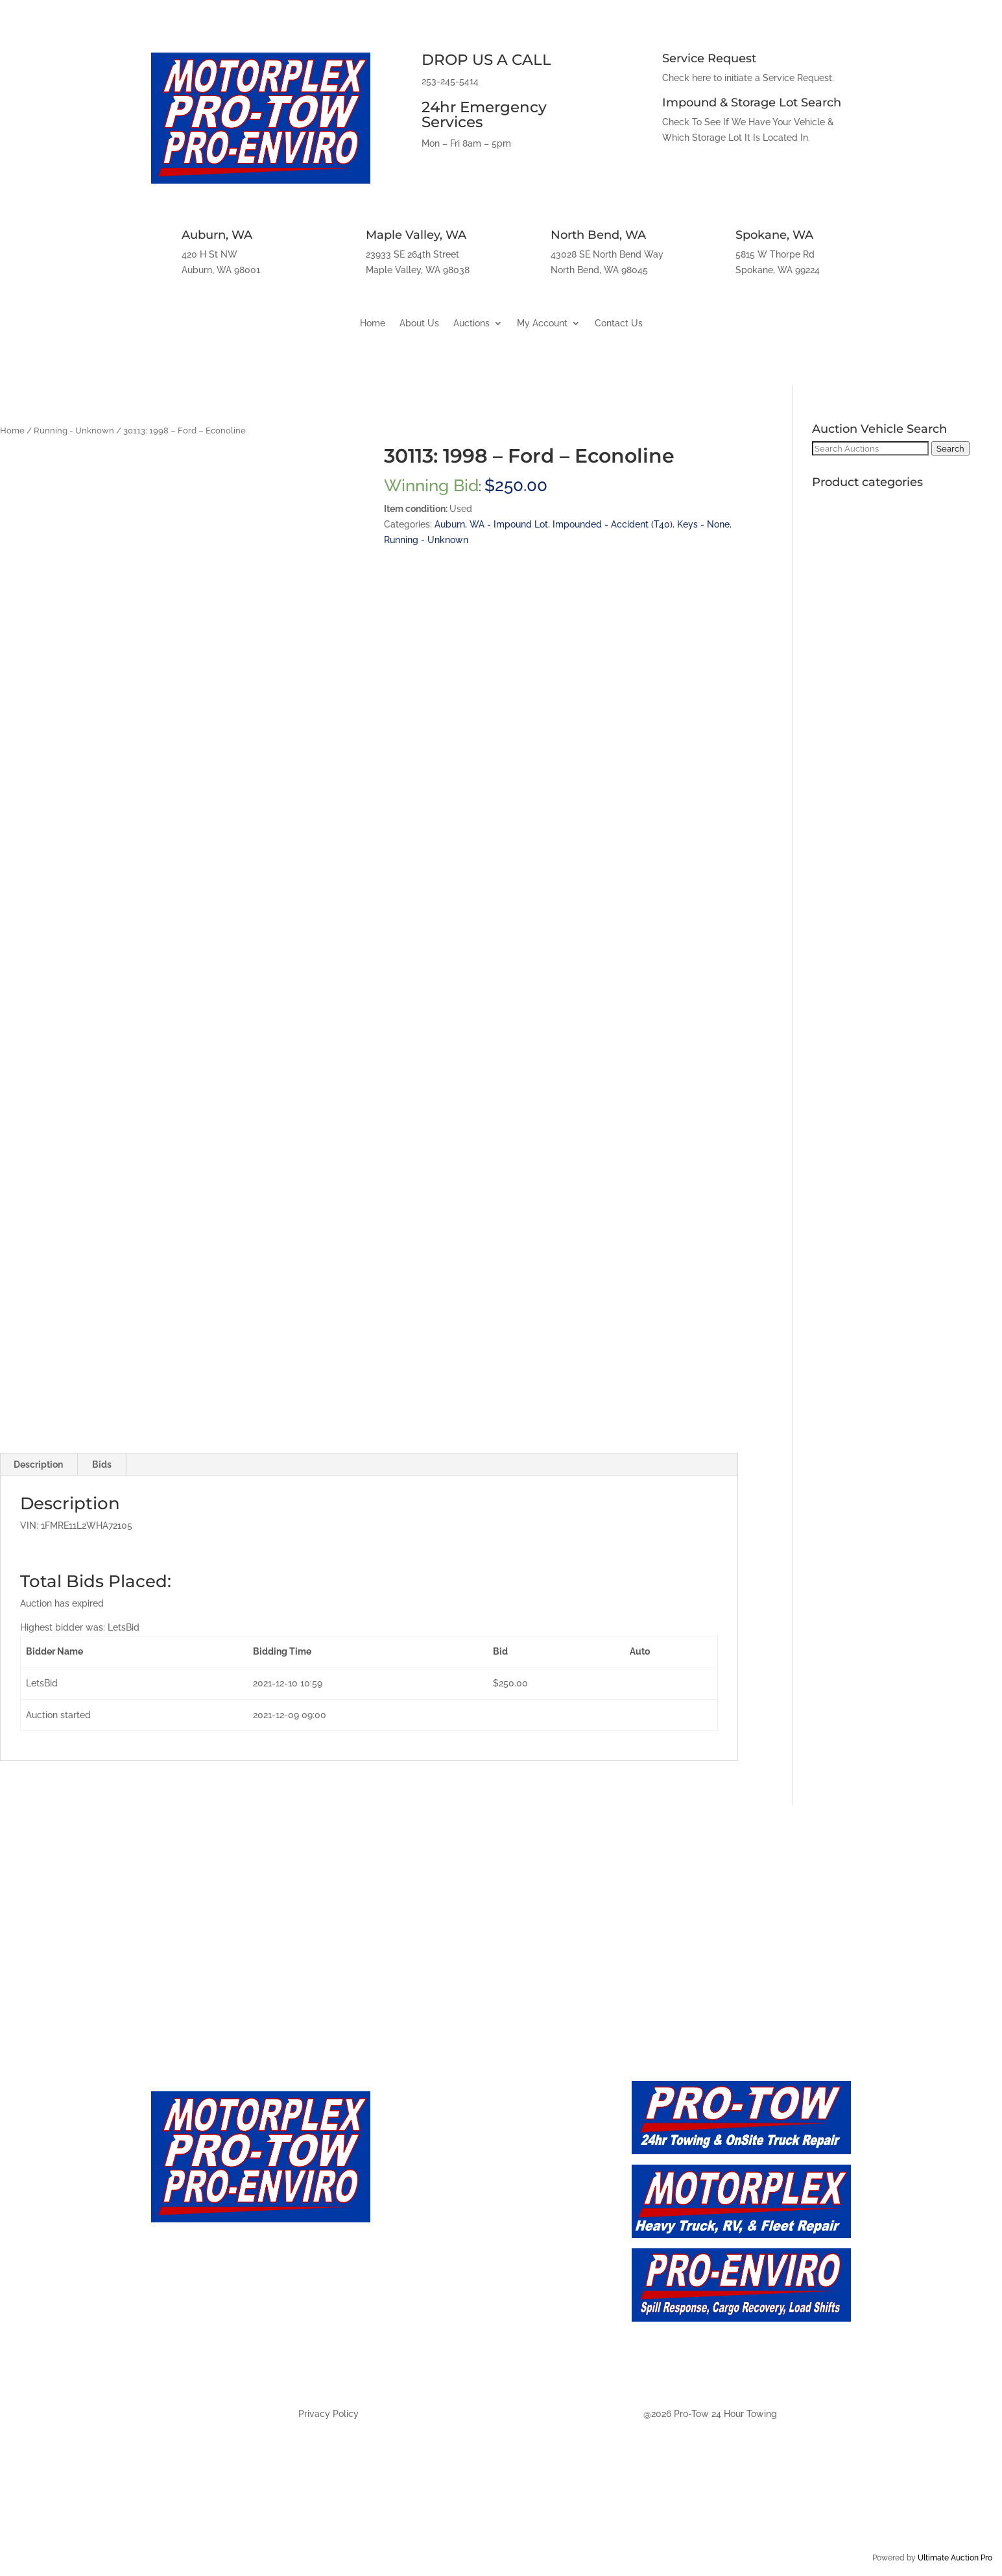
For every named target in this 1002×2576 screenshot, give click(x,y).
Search (950, 448)
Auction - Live (431, 2216)
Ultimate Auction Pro (955, 2557)
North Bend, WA (598, 235)
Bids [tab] (102, 1464)
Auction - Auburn (441, 2273)
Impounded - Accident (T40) (613, 524)
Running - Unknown (74, 430)
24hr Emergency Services (484, 114)
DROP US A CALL (486, 60)
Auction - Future (438, 2244)
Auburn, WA (217, 235)
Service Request (709, 58)
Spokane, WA (774, 235)
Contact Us (619, 323)
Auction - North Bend (453, 2330)
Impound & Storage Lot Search (751, 102)
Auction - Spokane (445, 2359)
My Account (542, 323)
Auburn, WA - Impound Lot (491, 524)
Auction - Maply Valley (456, 2301)
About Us (419, 323)
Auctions (471, 323)
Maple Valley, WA (416, 235)
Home (372, 323)
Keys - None (703, 524)
